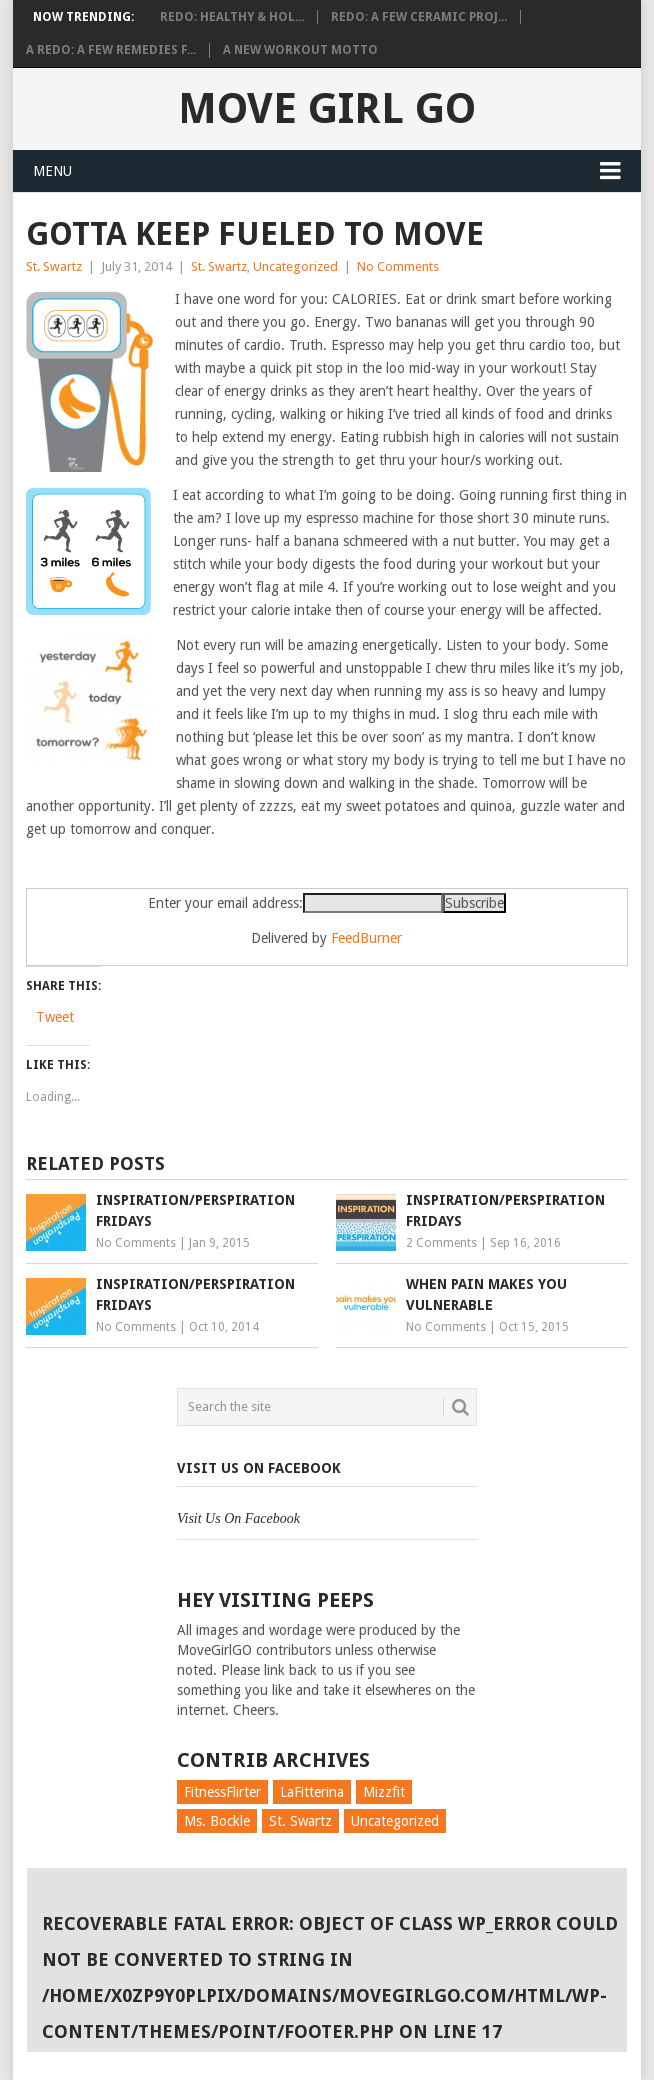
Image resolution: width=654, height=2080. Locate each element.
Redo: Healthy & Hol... (232, 17)
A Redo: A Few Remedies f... (111, 50)
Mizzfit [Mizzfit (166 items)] (384, 1792)
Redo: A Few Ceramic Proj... (419, 17)
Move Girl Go (327, 108)
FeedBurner (366, 938)
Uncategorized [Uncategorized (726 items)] (395, 1821)
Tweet (55, 1017)
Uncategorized (295, 266)
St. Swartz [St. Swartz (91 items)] (300, 1821)
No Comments (398, 266)
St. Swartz (54, 266)
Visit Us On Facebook (259, 1468)
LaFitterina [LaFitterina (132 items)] (312, 1792)
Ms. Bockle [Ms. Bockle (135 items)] (217, 1821)
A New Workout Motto (300, 50)
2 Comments (441, 1243)
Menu (52, 171)
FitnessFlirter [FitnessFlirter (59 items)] (222, 1792)
